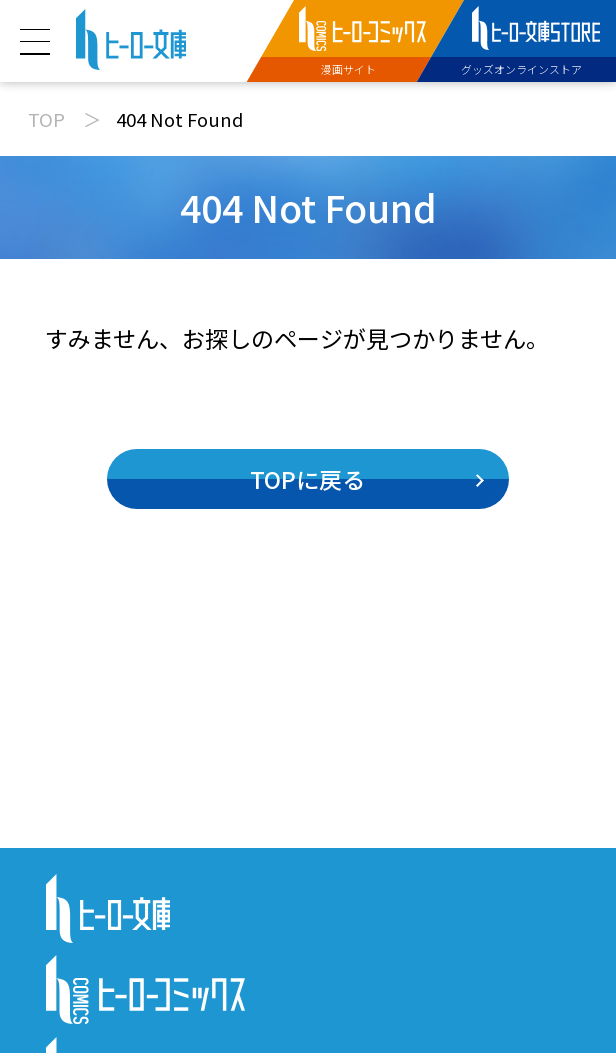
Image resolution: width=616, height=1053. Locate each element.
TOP (46, 119)
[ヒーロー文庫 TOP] (131, 37)
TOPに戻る (307, 479)
